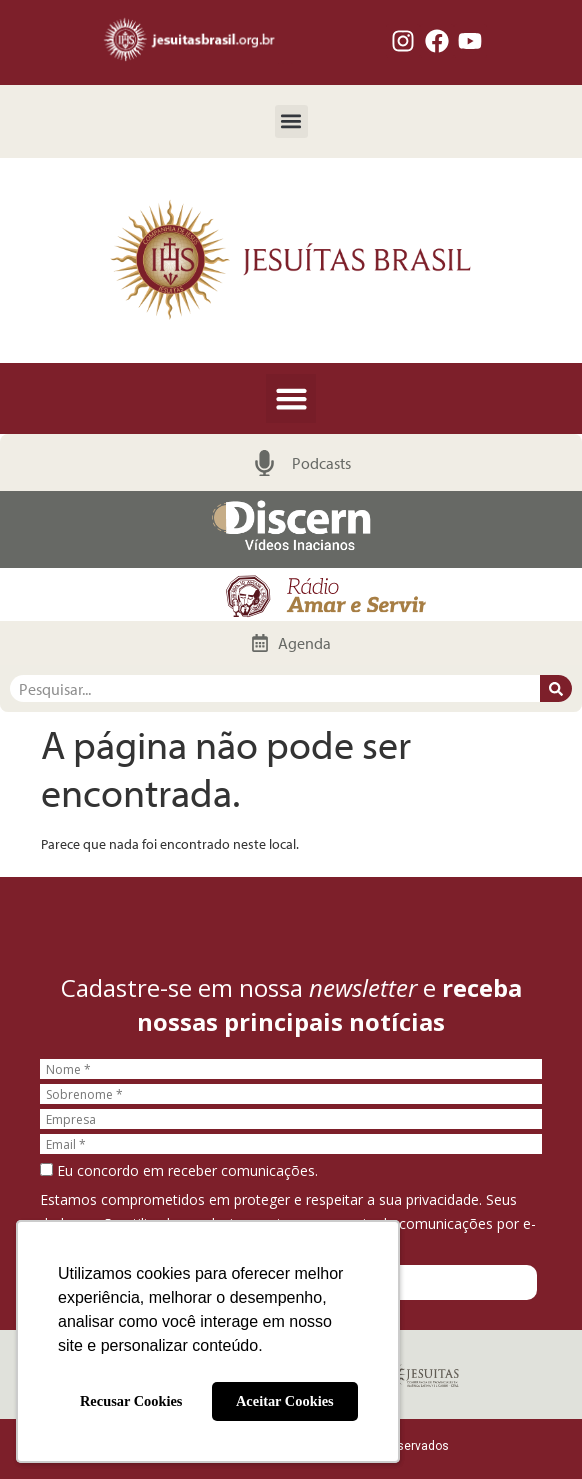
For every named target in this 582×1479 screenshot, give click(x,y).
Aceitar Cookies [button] (285, 1401)
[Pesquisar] (556, 688)
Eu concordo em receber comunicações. (179, 1171)
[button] (291, 121)
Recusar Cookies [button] (131, 1401)
